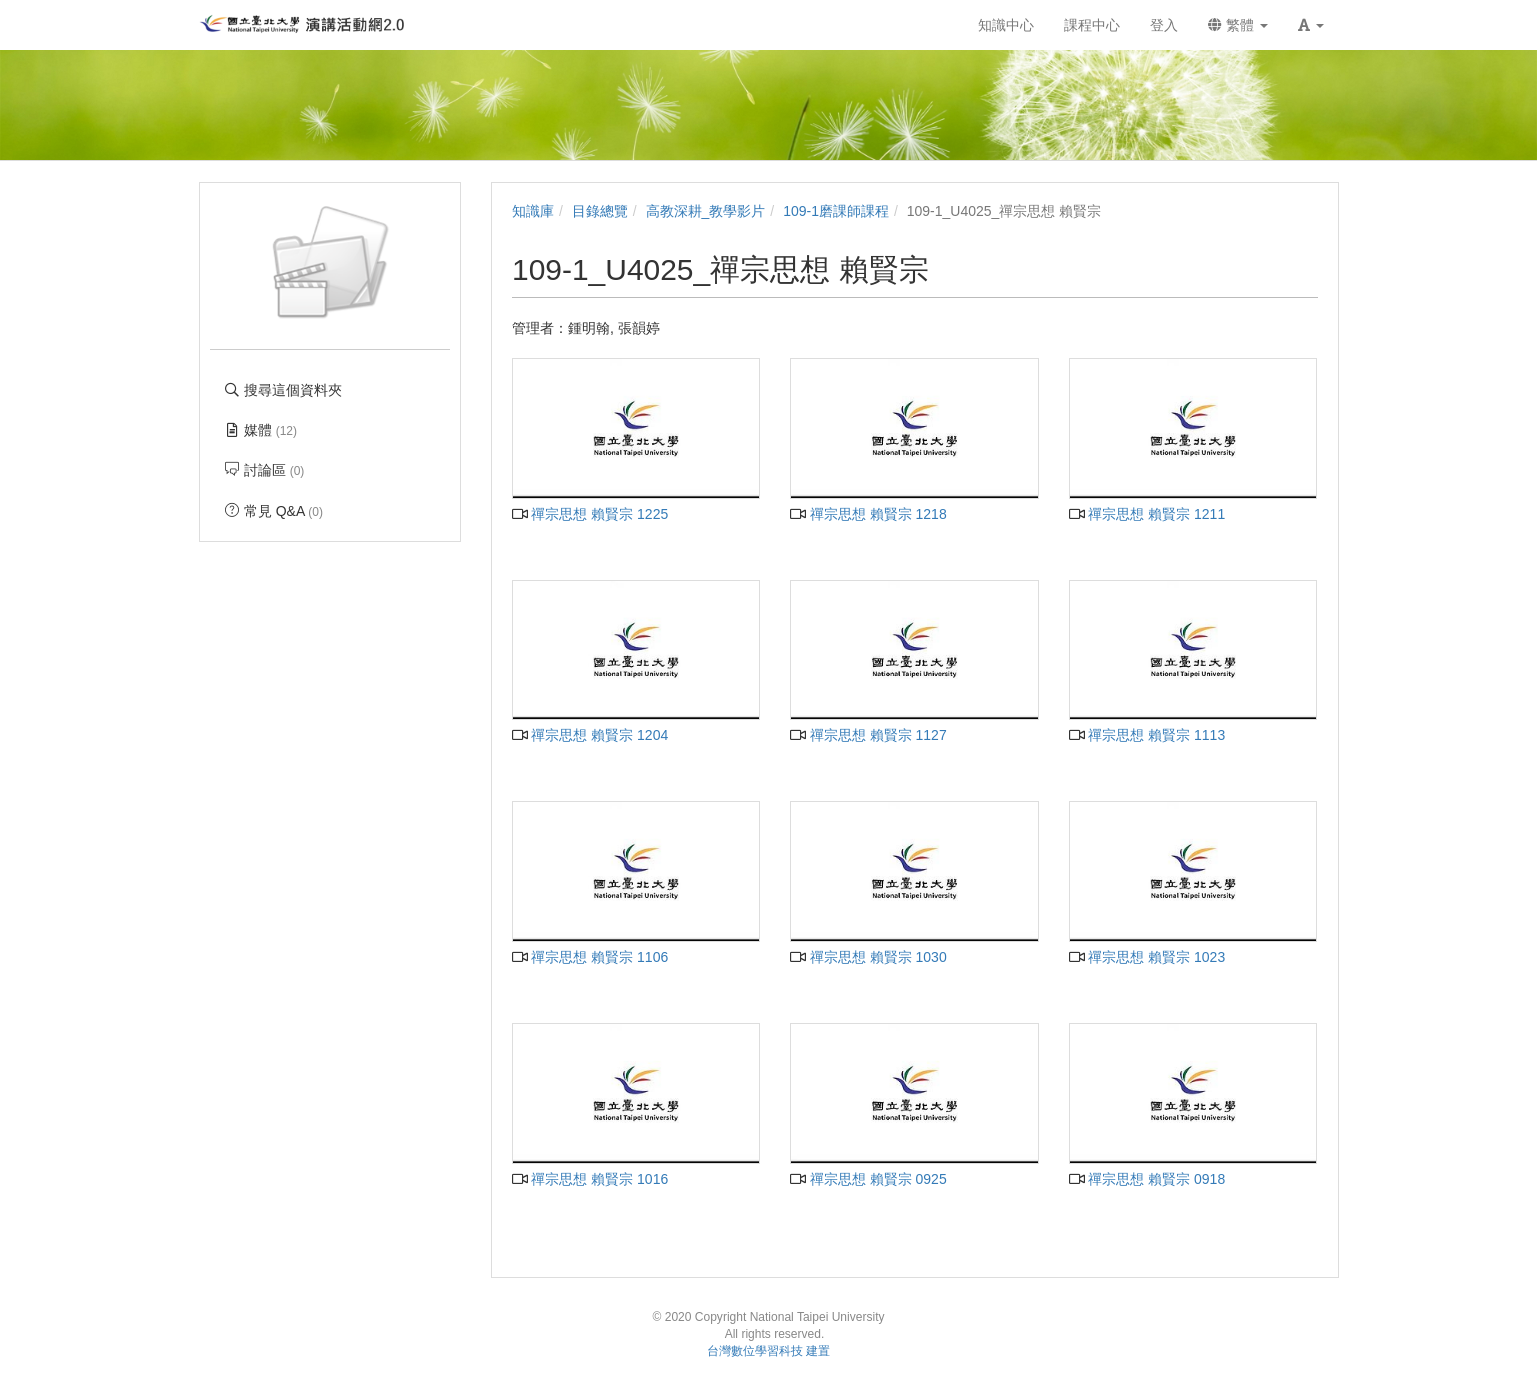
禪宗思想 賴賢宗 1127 (868, 735)
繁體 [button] (1238, 25)
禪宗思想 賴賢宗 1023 (1147, 957)
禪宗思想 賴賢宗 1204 (590, 735)
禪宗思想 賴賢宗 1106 (590, 957)
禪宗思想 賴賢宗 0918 (1147, 1179)
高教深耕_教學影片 (706, 211)
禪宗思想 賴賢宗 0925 (868, 1179)
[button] (1311, 25)
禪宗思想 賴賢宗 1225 (590, 514)
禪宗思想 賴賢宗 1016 (590, 1179)
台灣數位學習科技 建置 (768, 1351)
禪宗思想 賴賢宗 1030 (868, 957)
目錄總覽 (600, 211)
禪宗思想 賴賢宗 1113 (1147, 735)
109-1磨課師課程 (836, 211)
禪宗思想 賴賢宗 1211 (1147, 514)
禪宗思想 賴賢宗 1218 (868, 514)
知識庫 (533, 211)
